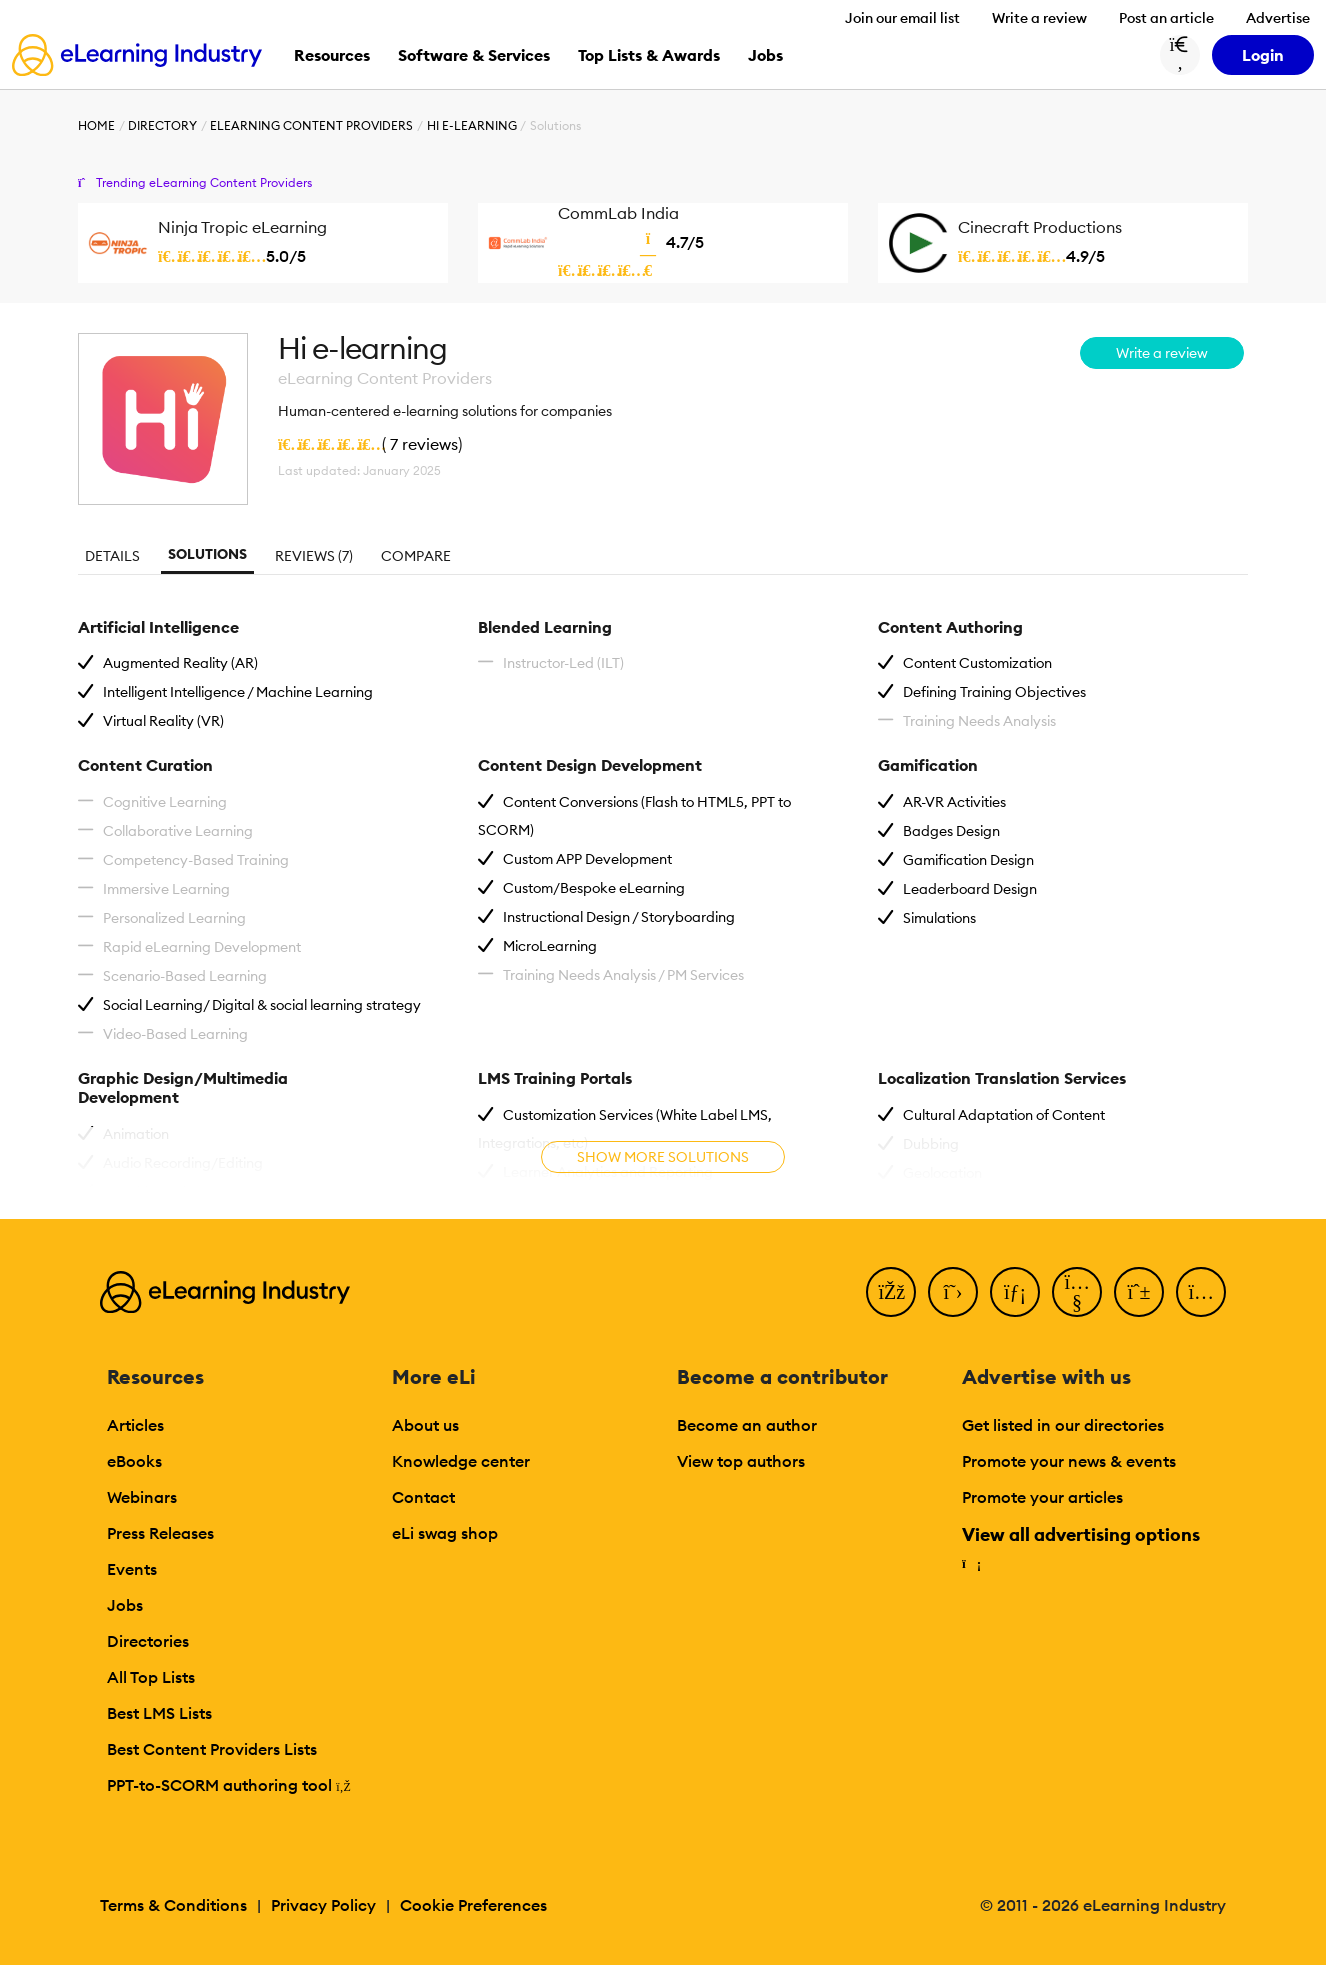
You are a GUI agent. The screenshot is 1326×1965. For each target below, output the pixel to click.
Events (132, 1569)
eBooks (134, 1461)
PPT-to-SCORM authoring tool (229, 1785)
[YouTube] (1077, 1292)
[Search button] (1180, 55)
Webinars (142, 1497)
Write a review (1039, 18)
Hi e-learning (472, 125)
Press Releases (160, 1533)
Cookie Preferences (473, 1905)
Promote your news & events (1069, 1461)
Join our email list (902, 18)
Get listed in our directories (1063, 1425)
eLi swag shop (445, 1533)
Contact (423, 1497)
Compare (416, 556)
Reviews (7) (314, 556)
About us (425, 1425)
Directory (162, 125)
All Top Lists (151, 1677)
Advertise (1278, 18)
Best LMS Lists (159, 1713)
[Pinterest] (1139, 1292)
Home (96, 125)
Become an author (747, 1425)
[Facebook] (891, 1292)
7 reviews (424, 444)
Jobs (125, 1605)
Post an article (1166, 18)
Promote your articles (1042, 1497)
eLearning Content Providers (311, 125)
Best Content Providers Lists (212, 1749)
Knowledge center (461, 1461)
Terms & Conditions (173, 1905)
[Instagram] (1201, 1292)
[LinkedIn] (1015, 1292)
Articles (135, 1425)
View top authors (741, 1461)
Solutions (207, 554)
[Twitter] (953, 1292)
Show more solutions (663, 1157)
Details (112, 556)
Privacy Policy (323, 1905)
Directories (148, 1641)
